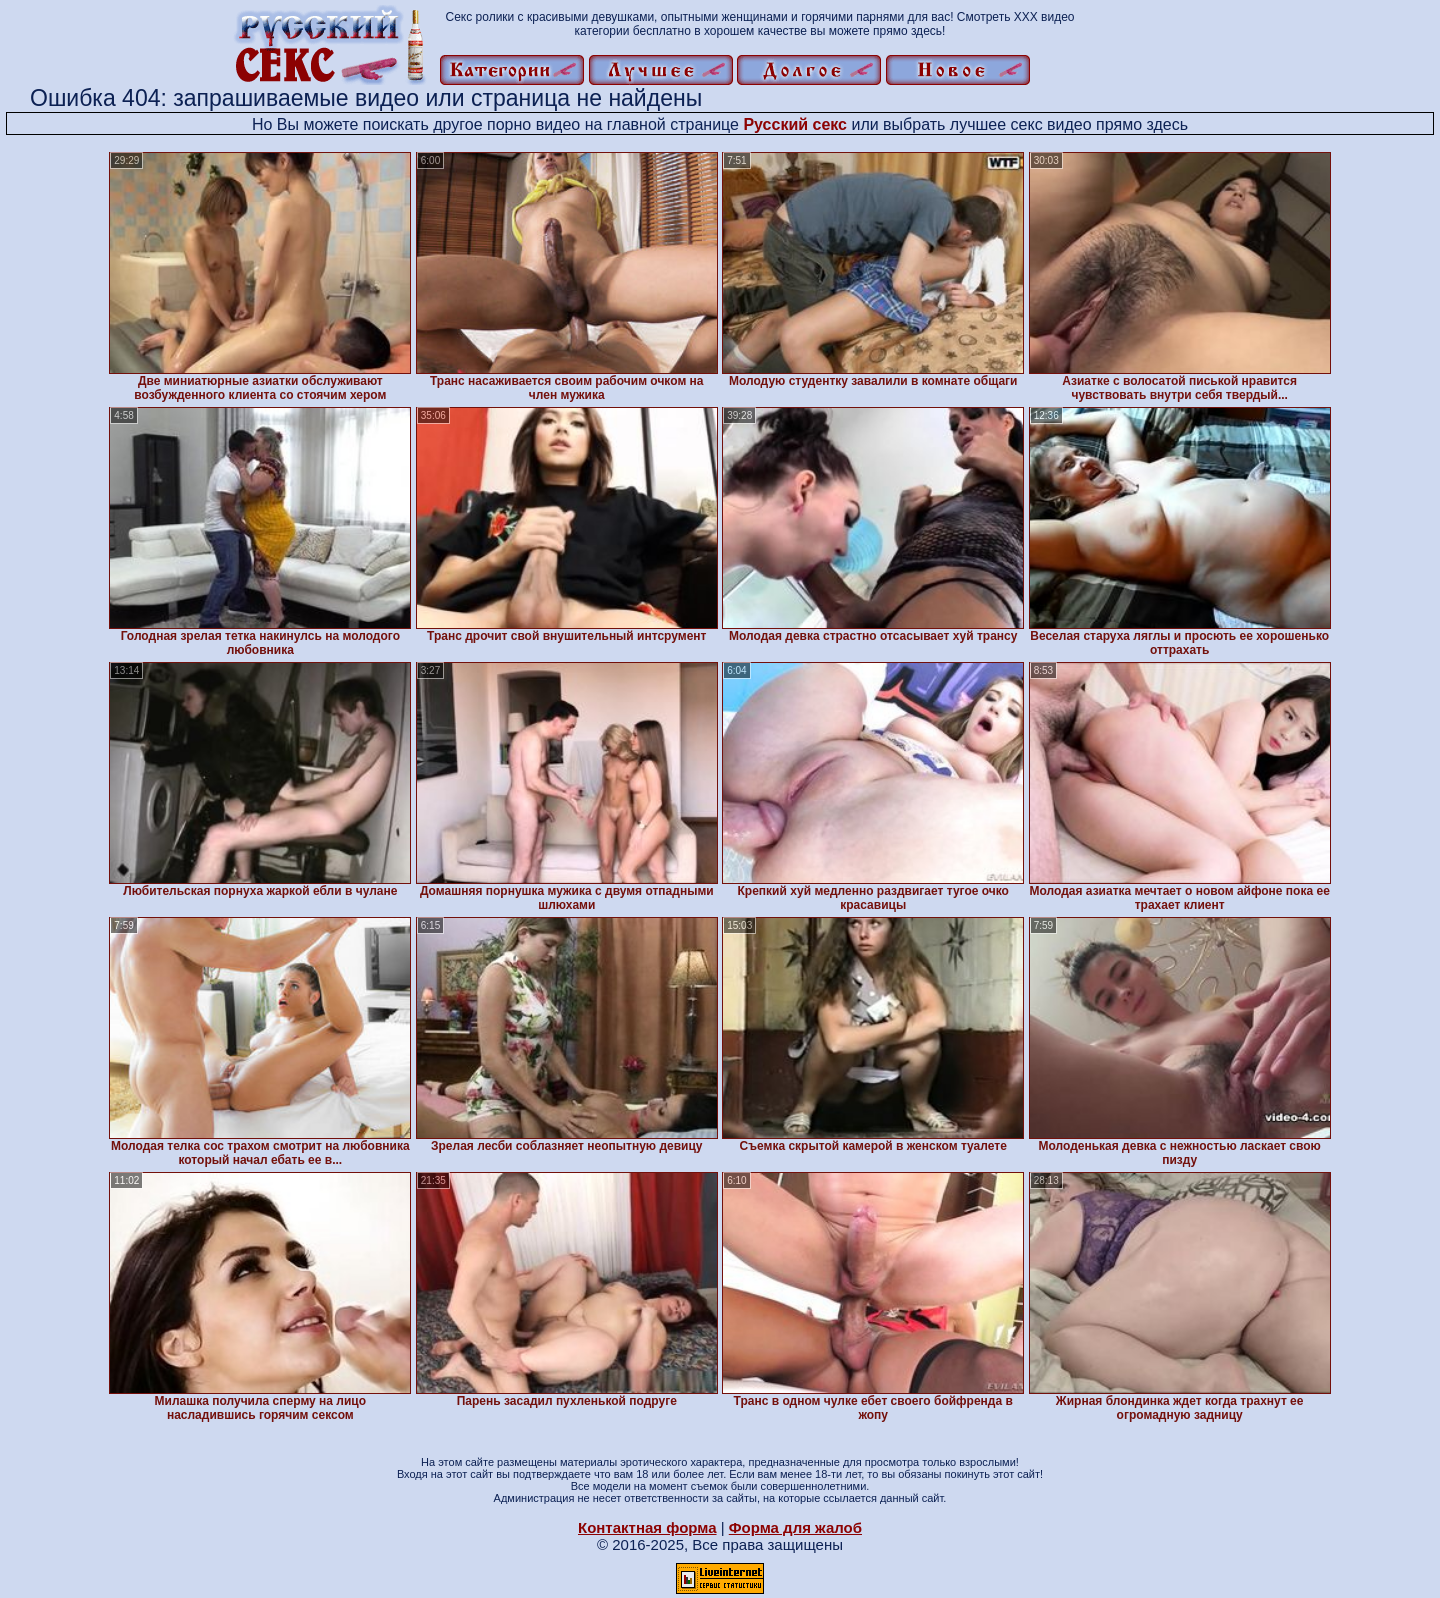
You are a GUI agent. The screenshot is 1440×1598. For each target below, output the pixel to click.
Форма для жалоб (795, 1527)
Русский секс (795, 124)
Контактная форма (647, 1527)
